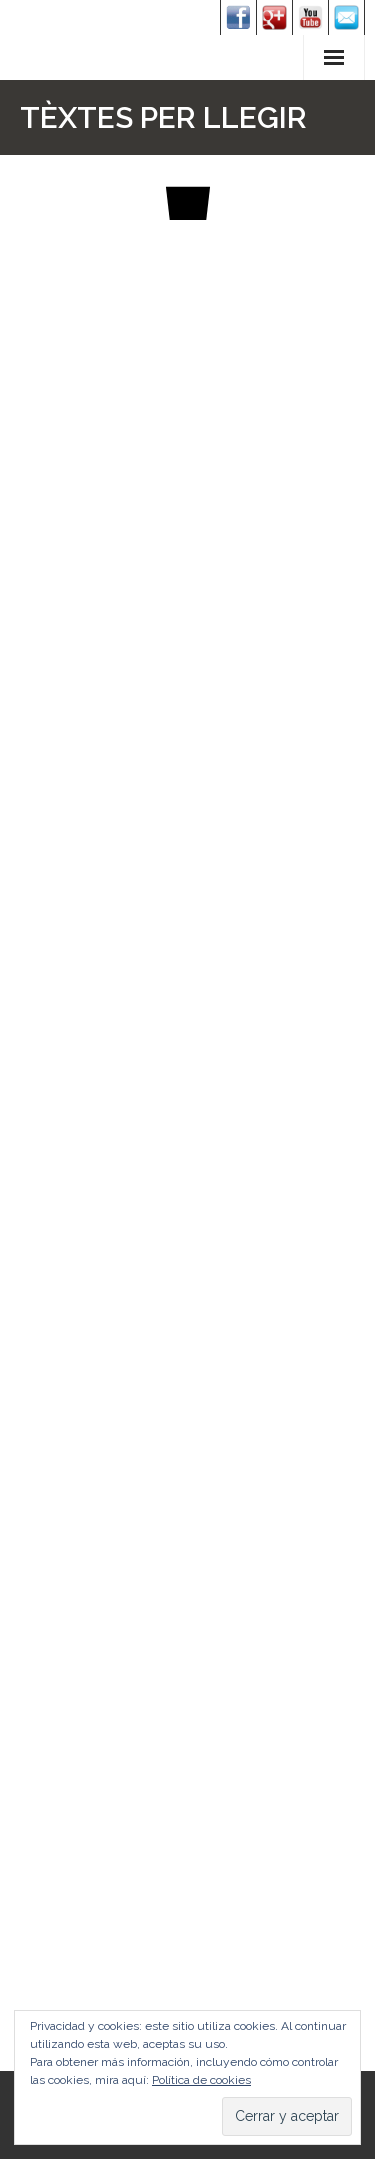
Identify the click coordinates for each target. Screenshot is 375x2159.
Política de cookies (201, 2080)
